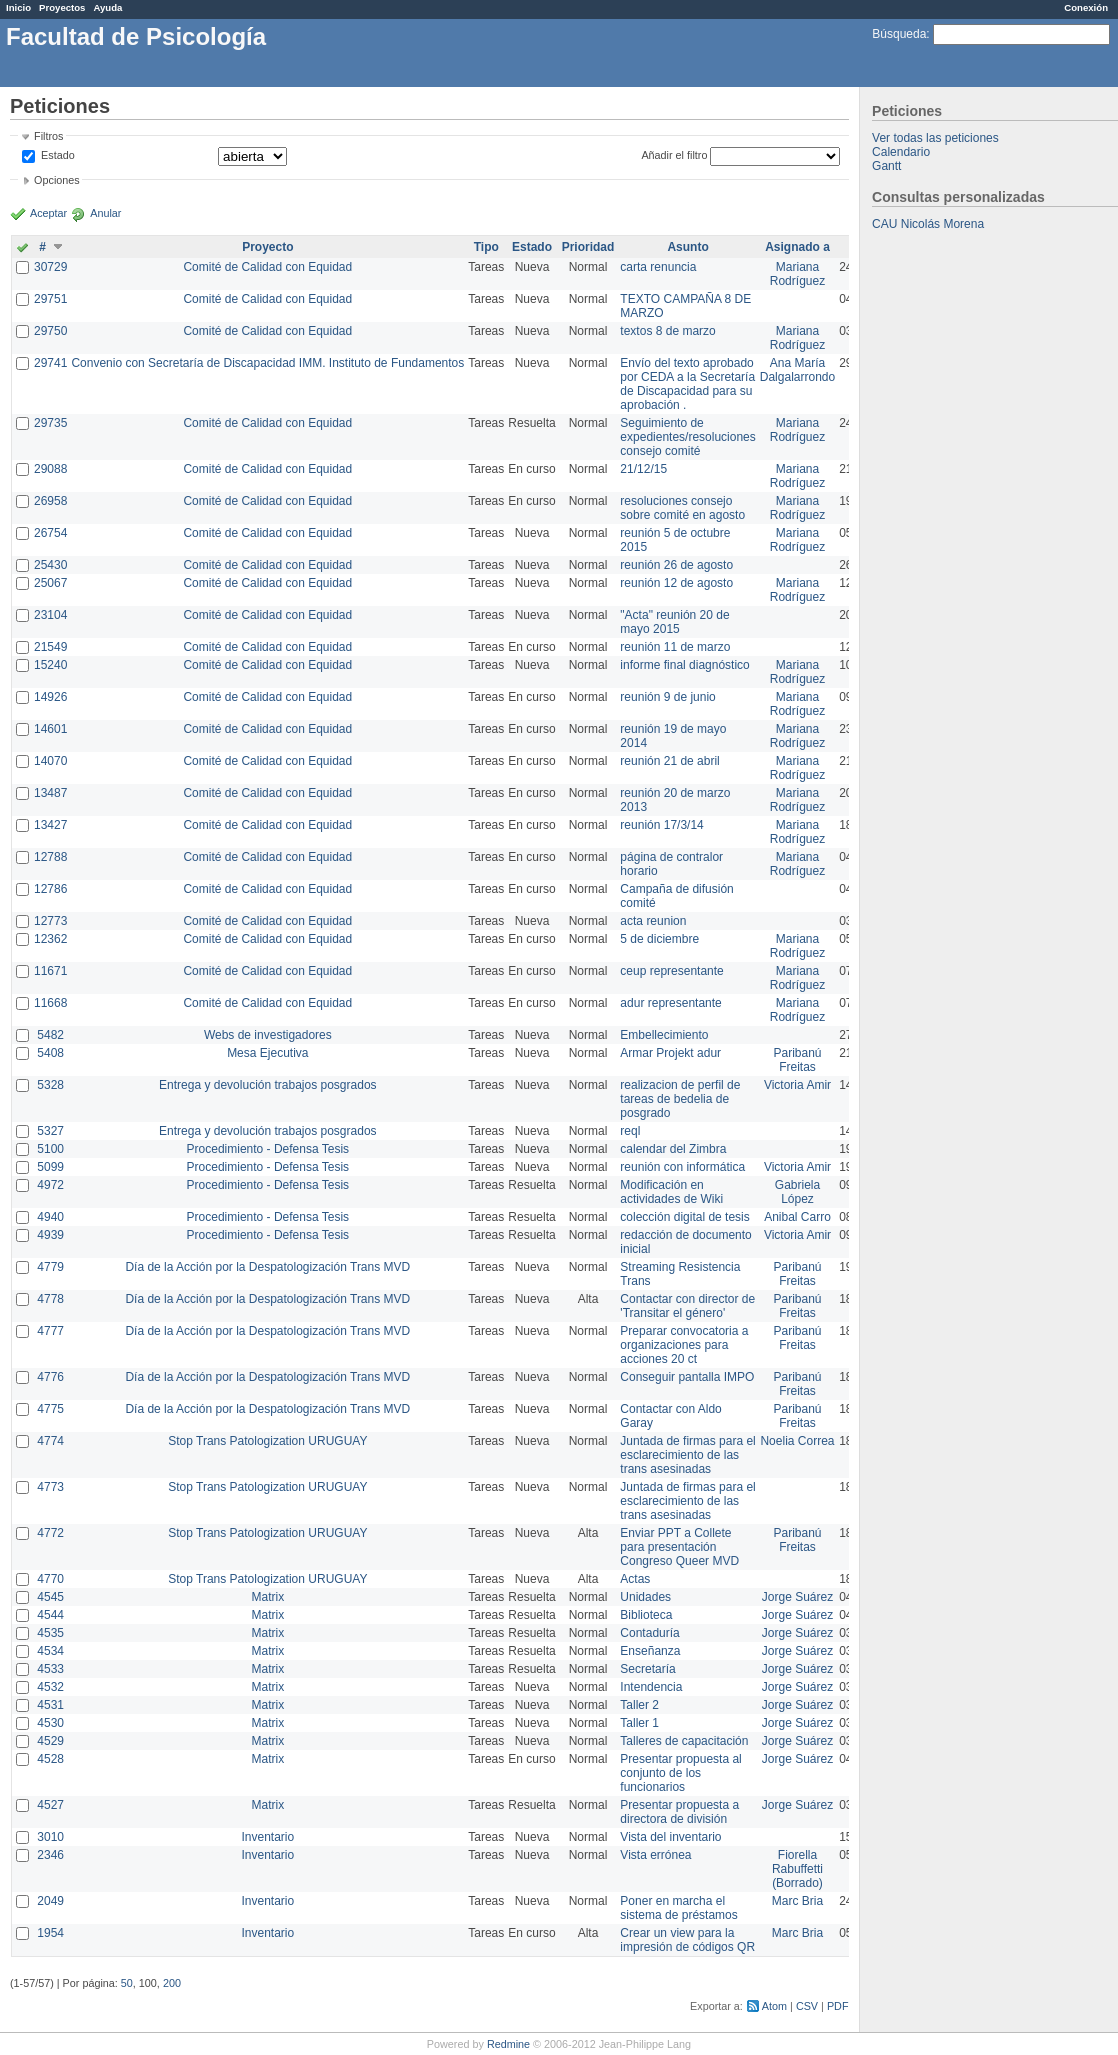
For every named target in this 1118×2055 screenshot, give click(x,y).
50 (127, 1983)
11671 (50, 971)
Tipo (486, 247)
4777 (50, 1331)
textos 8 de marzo (667, 331)
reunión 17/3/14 (661, 825)
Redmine (508, 2044)
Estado (58, 155)
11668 (50, 1003)
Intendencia (651, 1687)
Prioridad (588, 247)
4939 (50, 1235)
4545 (50, 1597)
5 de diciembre (659, 939)
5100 (50, 1149)
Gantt (886, 166)
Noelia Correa (797, 1441)
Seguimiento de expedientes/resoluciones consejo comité (687, 437)
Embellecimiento (664, 1035)
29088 (50, 469)
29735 (50, 423)
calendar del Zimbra (673, 1149)
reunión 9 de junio (667, 697)
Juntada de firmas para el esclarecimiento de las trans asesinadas (687, 1455)
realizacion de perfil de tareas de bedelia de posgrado (680, 1099)
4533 (50, 1669)
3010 (50, 1837)
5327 (50, 1131)
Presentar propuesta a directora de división (679, 1812)
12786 (50, 889)
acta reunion (653, 921)
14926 (50, 697)
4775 (50, 1409)
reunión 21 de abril (669, 761)
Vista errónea (655, 1855)
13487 (50, 793)
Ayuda (107, 7)
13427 (50, 825)
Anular (105, 213)
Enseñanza (650, 1651)
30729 (50, 267)
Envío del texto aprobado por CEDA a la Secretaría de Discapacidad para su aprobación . (687, 384)
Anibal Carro (797, 1217)
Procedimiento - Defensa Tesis (268, 1149)
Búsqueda (899, 34)
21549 (50, 647)
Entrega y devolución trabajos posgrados (267, 1085)
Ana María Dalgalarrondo (797, 370)
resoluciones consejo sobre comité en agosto (682, 508)
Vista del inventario (670, 1837)
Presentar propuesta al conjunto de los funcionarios (680, 1773)
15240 (50, 665)
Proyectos (62, 7)
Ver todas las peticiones (935, 138)
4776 (50, 1377)
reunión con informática (682, 1167)
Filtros (48, 136)
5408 (50, 1053)
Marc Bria (797, 1901)
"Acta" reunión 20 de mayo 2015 (674, 622)
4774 (50, 1441)
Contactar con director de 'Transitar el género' (687, 1306)
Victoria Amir (797, 1085)
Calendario (901, 152)
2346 (50, 1855)
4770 (50, 1579)
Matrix (267, 1597)
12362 (50, 939)
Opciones (57, 180)
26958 (50, 501)
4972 (50, 1185)
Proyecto (267, 247)
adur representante (670, 1003)
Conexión (1086, 7)
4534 (50, 1651)
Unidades (645, 1597)
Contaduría (649, 1633)
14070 (50, 761)
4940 (50, 1217)
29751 (50, 299)
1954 (50, 1933)
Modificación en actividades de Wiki (671, 1192)
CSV (807, 2006)
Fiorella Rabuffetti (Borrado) (797, 1869)
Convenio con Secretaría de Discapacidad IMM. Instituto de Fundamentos (267, 363)
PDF (838, 2006)
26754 (50, 533)
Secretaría (647, 1669)
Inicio (18, 7)
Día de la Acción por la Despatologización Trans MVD (267, 1267)
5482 (50, 1035)
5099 (50, 1167)
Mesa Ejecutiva (267, 1053)
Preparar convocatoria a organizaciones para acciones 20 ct (684, 1345)
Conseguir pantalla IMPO (687, 1377)
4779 (50, 1267)
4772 (50, 1533)
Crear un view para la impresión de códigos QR (687, 1940)
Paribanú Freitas (797, 1060)
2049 (50, 1901)
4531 (50, 1705)
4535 (50, 1633)
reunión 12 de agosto (676, 583)
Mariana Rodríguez (797, 274)
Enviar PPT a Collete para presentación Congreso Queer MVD (679, 1547)
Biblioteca (646, 1615)
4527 (50, 1805)
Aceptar (48, 213)
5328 (50, 1085)
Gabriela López (797, 1192)
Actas (635, 1579)
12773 (50, 921)
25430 (50, 565)
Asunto (687, 247)
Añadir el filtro (674, 155)
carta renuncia (658, 267)
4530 (50, 1723)
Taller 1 (639, 1723)
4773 (50, 1487)
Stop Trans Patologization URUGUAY (267, 1441)
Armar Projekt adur (670, 1053)
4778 (50, 1299)
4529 (50, 1741)
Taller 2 (639, 1705)
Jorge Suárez (797, 1597)
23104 (50, 615)
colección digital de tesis (684, 1217)
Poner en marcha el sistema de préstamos (678, 1908)
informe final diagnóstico (684, 665)
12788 (50, 857)
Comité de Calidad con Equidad (267, 267)
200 (172, 1983)
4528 (50, 1759)
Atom (774, 2006)
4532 (50, 1687)
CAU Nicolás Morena (928, 224)
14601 (50, 729)
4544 (50, 1615)
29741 (50, 363)
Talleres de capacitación (684, 1741)
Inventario (267, 1837)
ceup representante (671, 971)
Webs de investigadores (268, 1035)
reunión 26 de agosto (676, 565)
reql (630, 1131)
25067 (50, 583)
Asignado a (797, 247)
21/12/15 (643, 469)
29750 (50, 331)
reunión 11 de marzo (675, 647)
